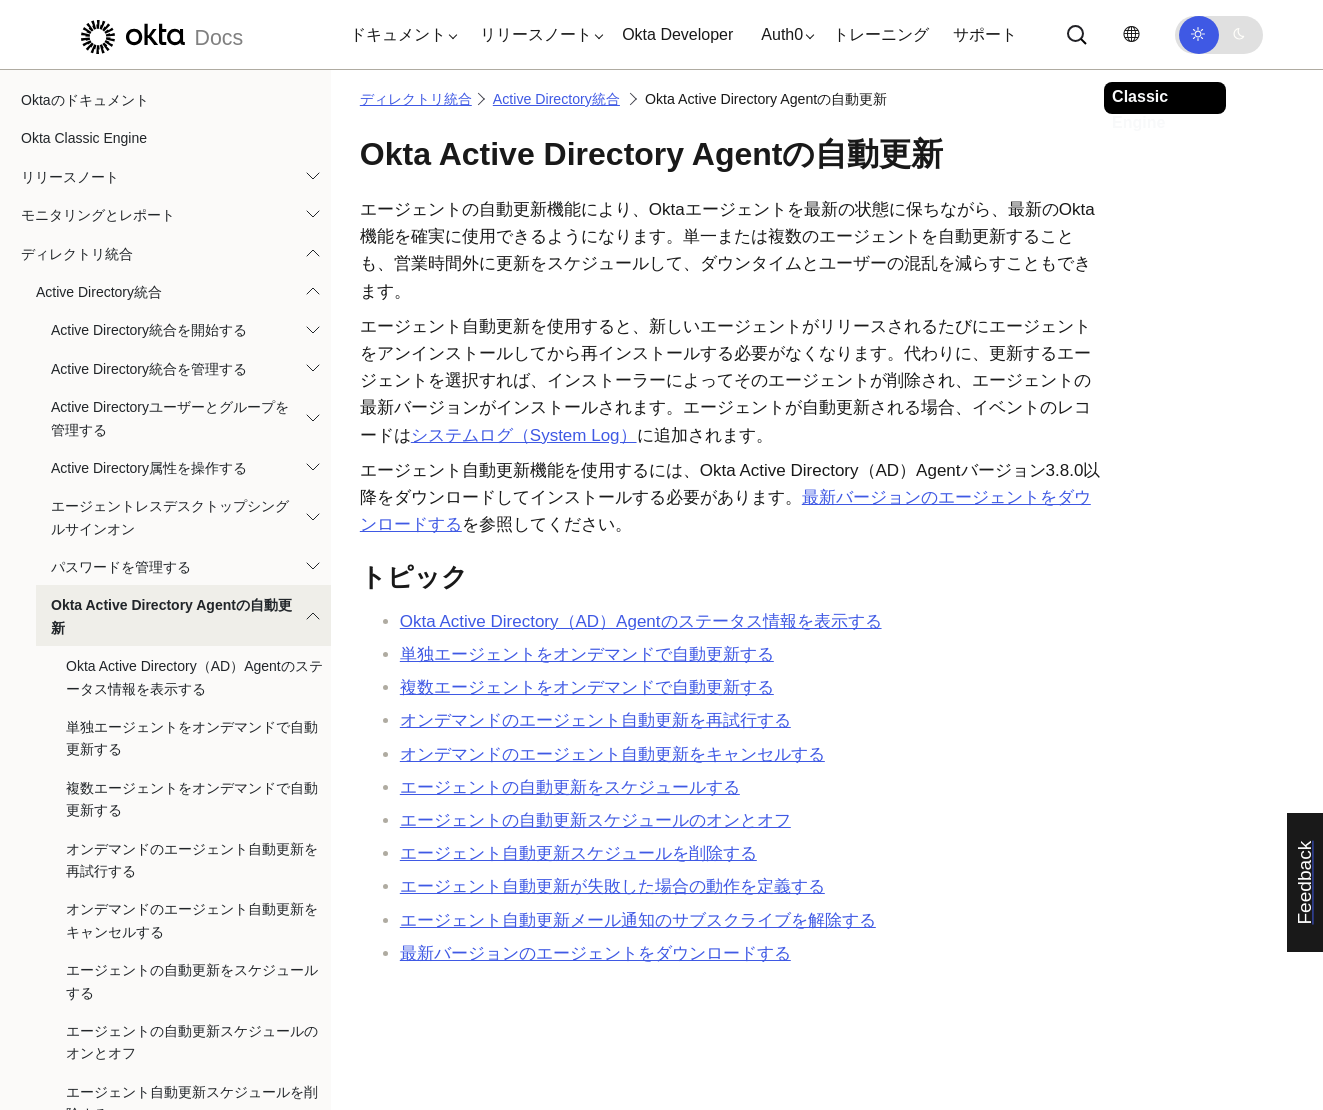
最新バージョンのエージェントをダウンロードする (595, 953)
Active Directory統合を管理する (149, 176)
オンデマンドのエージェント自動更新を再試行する (192, 667)
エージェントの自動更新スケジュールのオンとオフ (192, 849)
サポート (985, 34)
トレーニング (881, 34)
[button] (399, 35)
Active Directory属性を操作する (149, 275)
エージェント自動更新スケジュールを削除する (192, 910)
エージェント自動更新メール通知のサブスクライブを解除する (192, 1031)
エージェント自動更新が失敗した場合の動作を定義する (192, 971)
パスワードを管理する (121, 374)
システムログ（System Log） (524, 435)
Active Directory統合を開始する (149, 137)
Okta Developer (677, 34)
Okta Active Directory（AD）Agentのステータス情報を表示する (194, 484)
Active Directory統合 (99, 99)
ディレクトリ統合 (416, 99)
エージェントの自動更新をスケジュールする (192, 788)
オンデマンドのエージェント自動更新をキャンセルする (192, 727)
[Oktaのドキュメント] (159, 34)
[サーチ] (1077, 35)
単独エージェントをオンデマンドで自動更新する (192, 545)
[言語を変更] (1131, 34)
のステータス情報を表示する (641, 621)
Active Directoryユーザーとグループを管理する (170, 225)
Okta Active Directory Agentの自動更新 (171, 423)
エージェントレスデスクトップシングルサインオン (170, 324)
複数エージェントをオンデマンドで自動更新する (192, 606)
